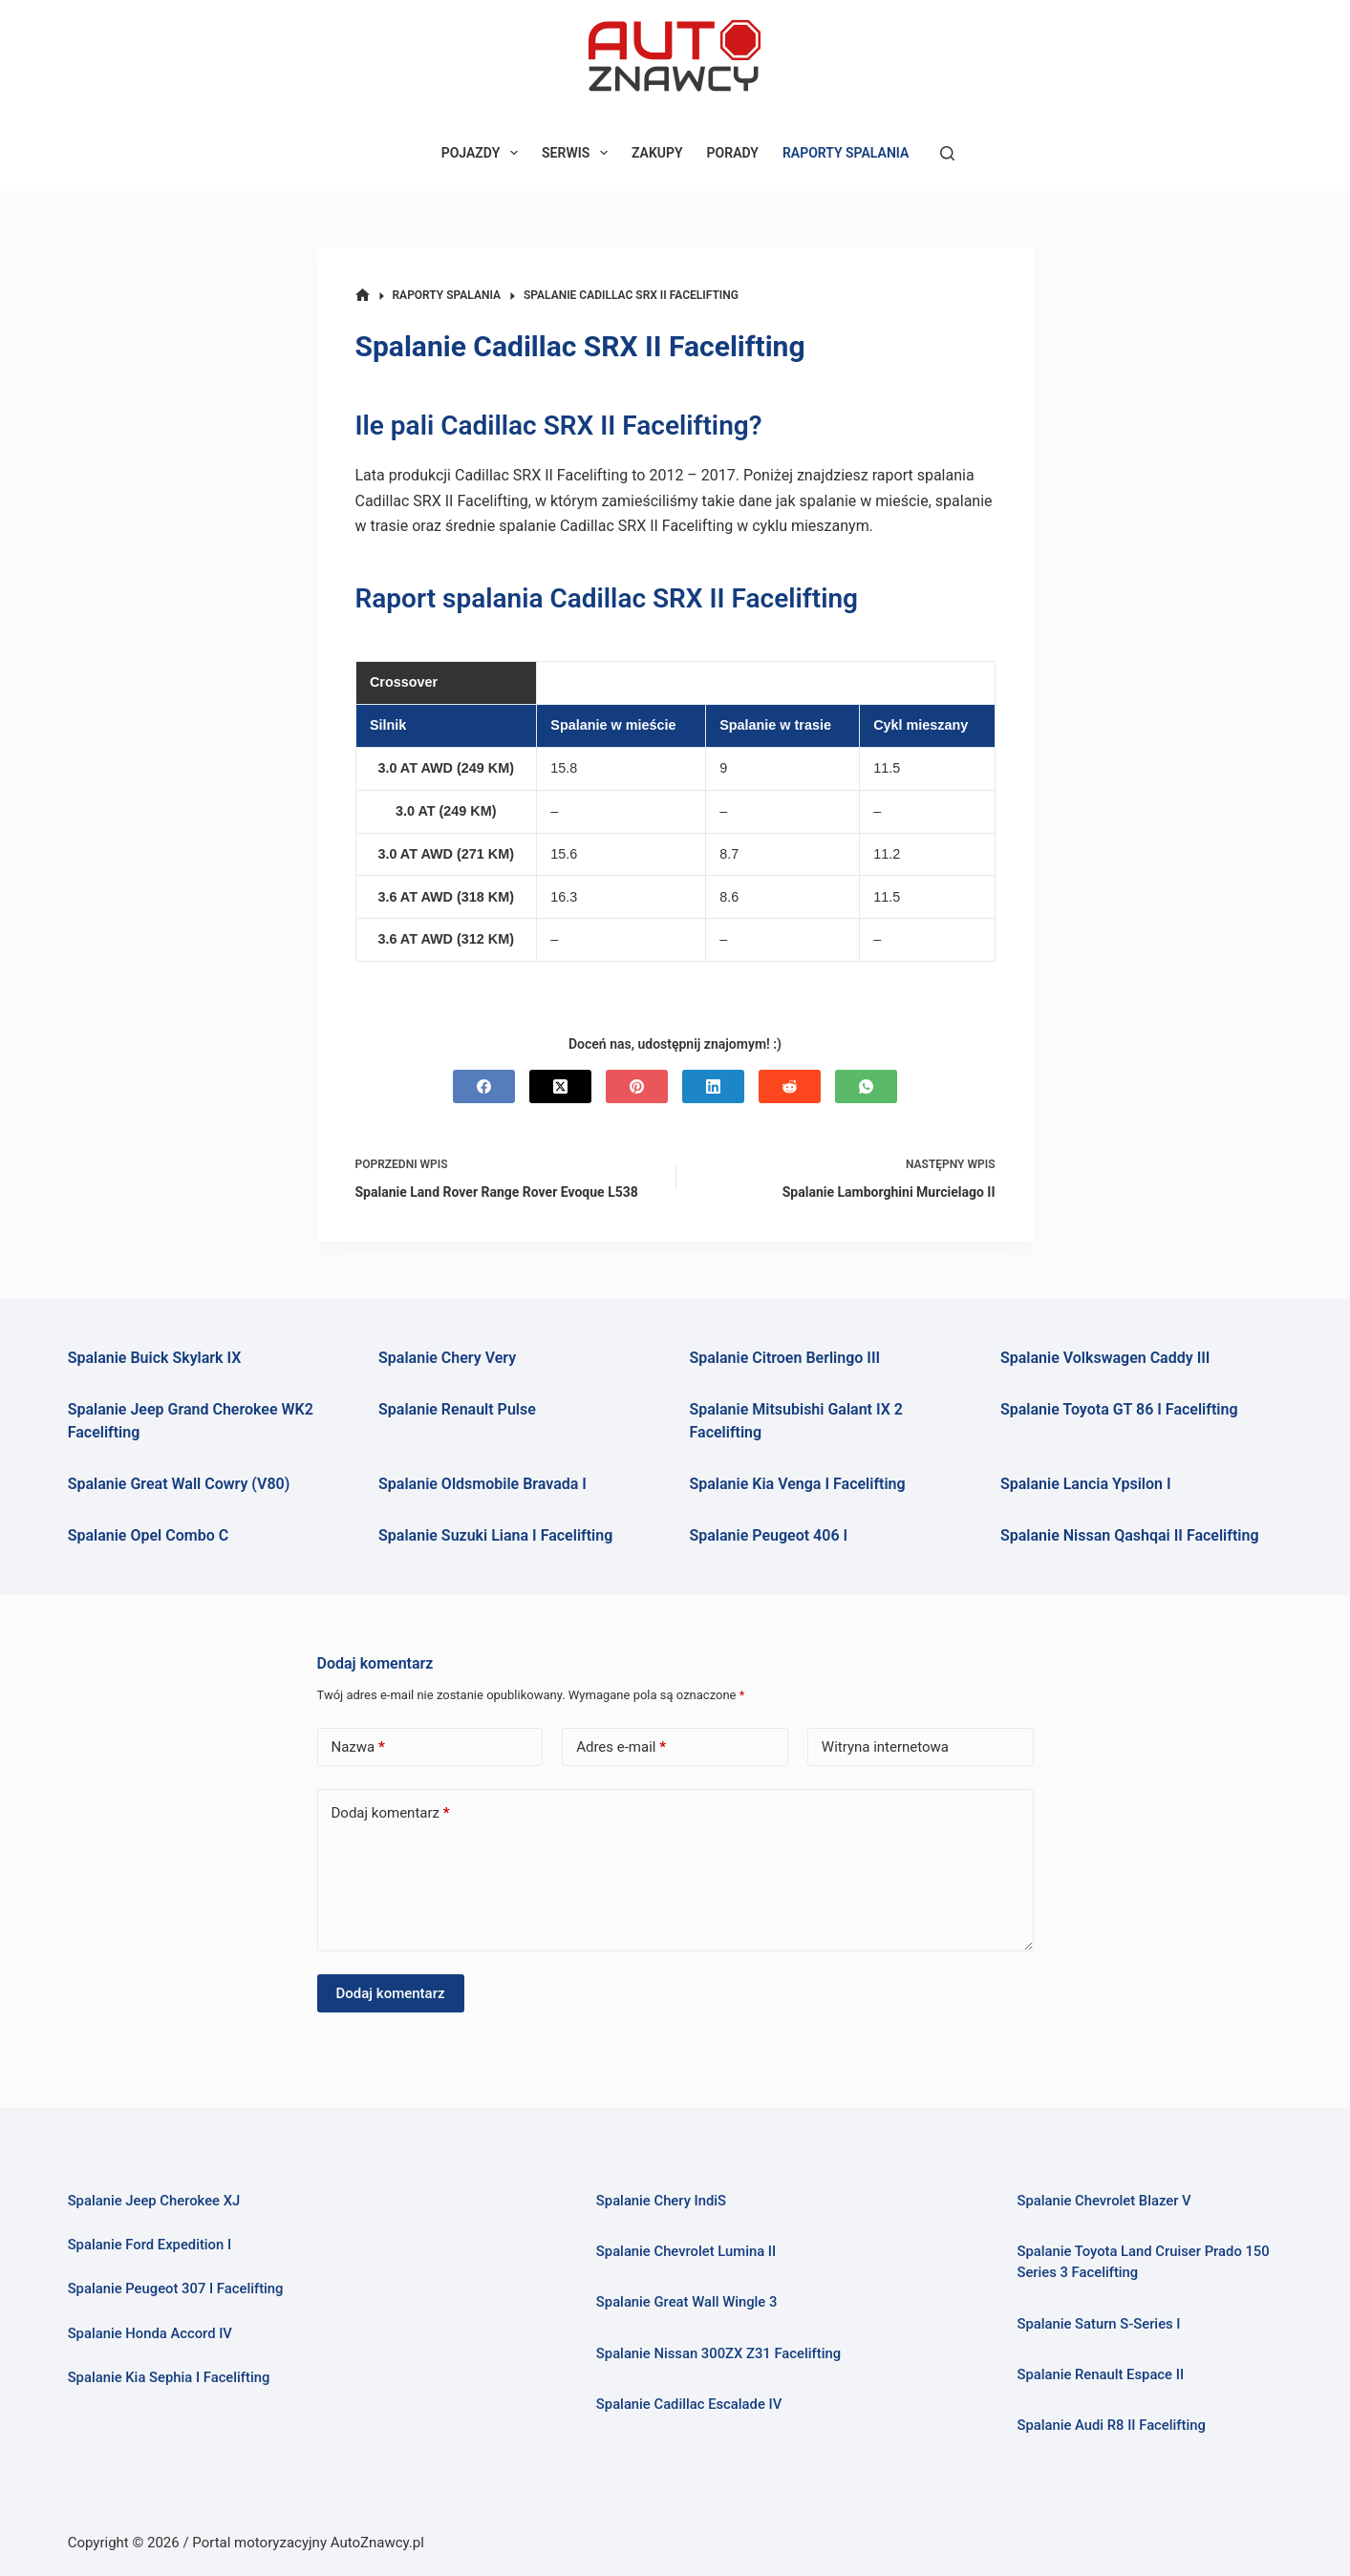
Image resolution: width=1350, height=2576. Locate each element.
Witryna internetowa (885, 1747)
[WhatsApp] (866, 1086)
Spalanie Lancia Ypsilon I (1085, 1484)
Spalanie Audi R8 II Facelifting (1111, 2425)
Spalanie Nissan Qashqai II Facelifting (1129, 1535)
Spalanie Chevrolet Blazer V (1104, 2200)
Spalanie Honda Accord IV (150, 2333)
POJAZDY (483, 152)
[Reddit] (790, 1086)
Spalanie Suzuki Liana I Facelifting (495, 1535)
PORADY (733, 152)
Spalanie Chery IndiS (661, 2200)
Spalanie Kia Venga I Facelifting (798, 1484)
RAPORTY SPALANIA (845, 152)
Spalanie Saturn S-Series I (1099, 2323)
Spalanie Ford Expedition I (150, 2244)
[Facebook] (484, 1086)
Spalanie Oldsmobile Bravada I (482, 1484)
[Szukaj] (947, 153)
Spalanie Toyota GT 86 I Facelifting (1119, 1409)
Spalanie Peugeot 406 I (769, 1535)
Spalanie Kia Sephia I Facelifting (169, 2377)
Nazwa (358, 1747)
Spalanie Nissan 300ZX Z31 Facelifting (719, 2353)
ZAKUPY (657, 152)
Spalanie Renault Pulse (457, 1409)
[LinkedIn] (713, 1086)
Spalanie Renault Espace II (1100, 2374)
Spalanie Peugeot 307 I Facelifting (176, 2288)
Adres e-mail (621, 1747)
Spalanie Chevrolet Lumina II (686, 2251)
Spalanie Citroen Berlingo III (785, 1358)
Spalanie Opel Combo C (148, 1535)
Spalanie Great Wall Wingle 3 (687, 2301)
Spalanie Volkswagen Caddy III (1105, 1358)
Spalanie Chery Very (447, 1358)
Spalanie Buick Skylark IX (155, 1358)
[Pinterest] (637, 1086)
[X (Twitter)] (560, 1086)
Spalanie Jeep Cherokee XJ (154, 2200)
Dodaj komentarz (391, 1813)
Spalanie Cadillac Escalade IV (689, 2404)
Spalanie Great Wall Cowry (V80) (179, 1484)
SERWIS (578, 152)
